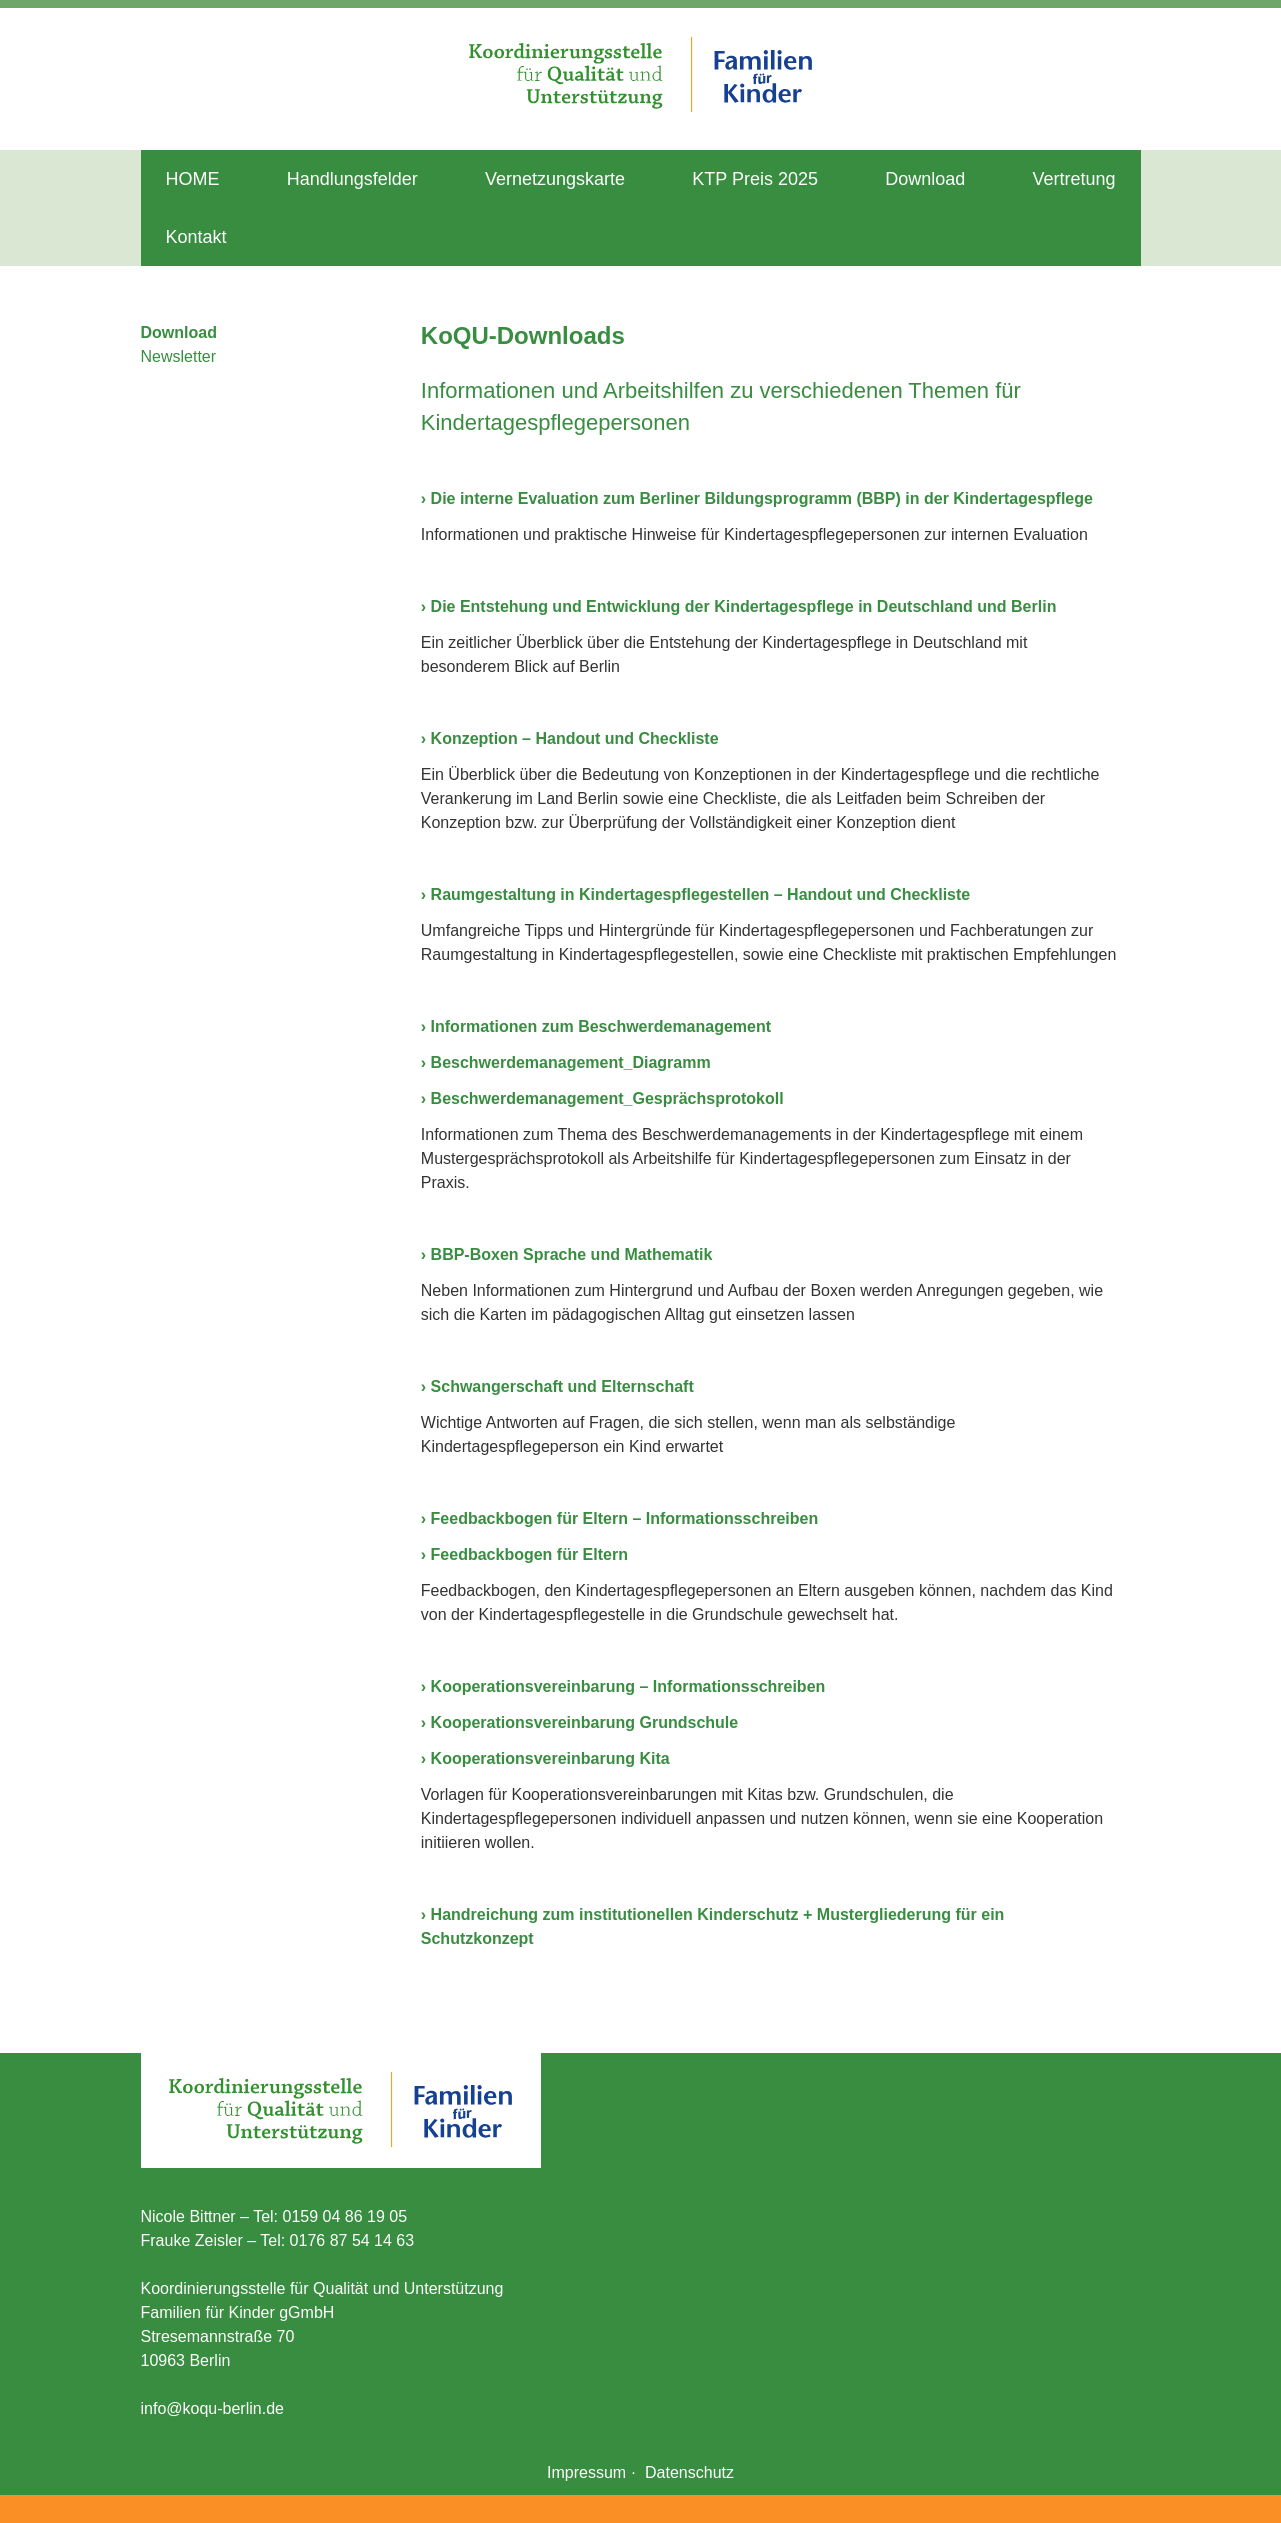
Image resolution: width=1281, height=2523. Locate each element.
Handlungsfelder (352, 179)
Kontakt (196, 237)
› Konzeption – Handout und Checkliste (570, 738)
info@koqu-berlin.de (212, 2408)
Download (925, 179)
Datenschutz (689, 2472)
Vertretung (1073, 179)
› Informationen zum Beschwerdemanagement (596, 1026)
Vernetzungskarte (555, 179)
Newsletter (179, 356)
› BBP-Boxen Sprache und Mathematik (567, 1254)
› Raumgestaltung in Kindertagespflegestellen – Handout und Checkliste (695, 894)
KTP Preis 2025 (755, 179)
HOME (193, 179)
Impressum (586, 2472)
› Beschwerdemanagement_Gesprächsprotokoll (602, 1098)
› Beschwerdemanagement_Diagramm (566, 1062)
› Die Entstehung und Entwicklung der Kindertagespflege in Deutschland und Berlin (739, 606)
